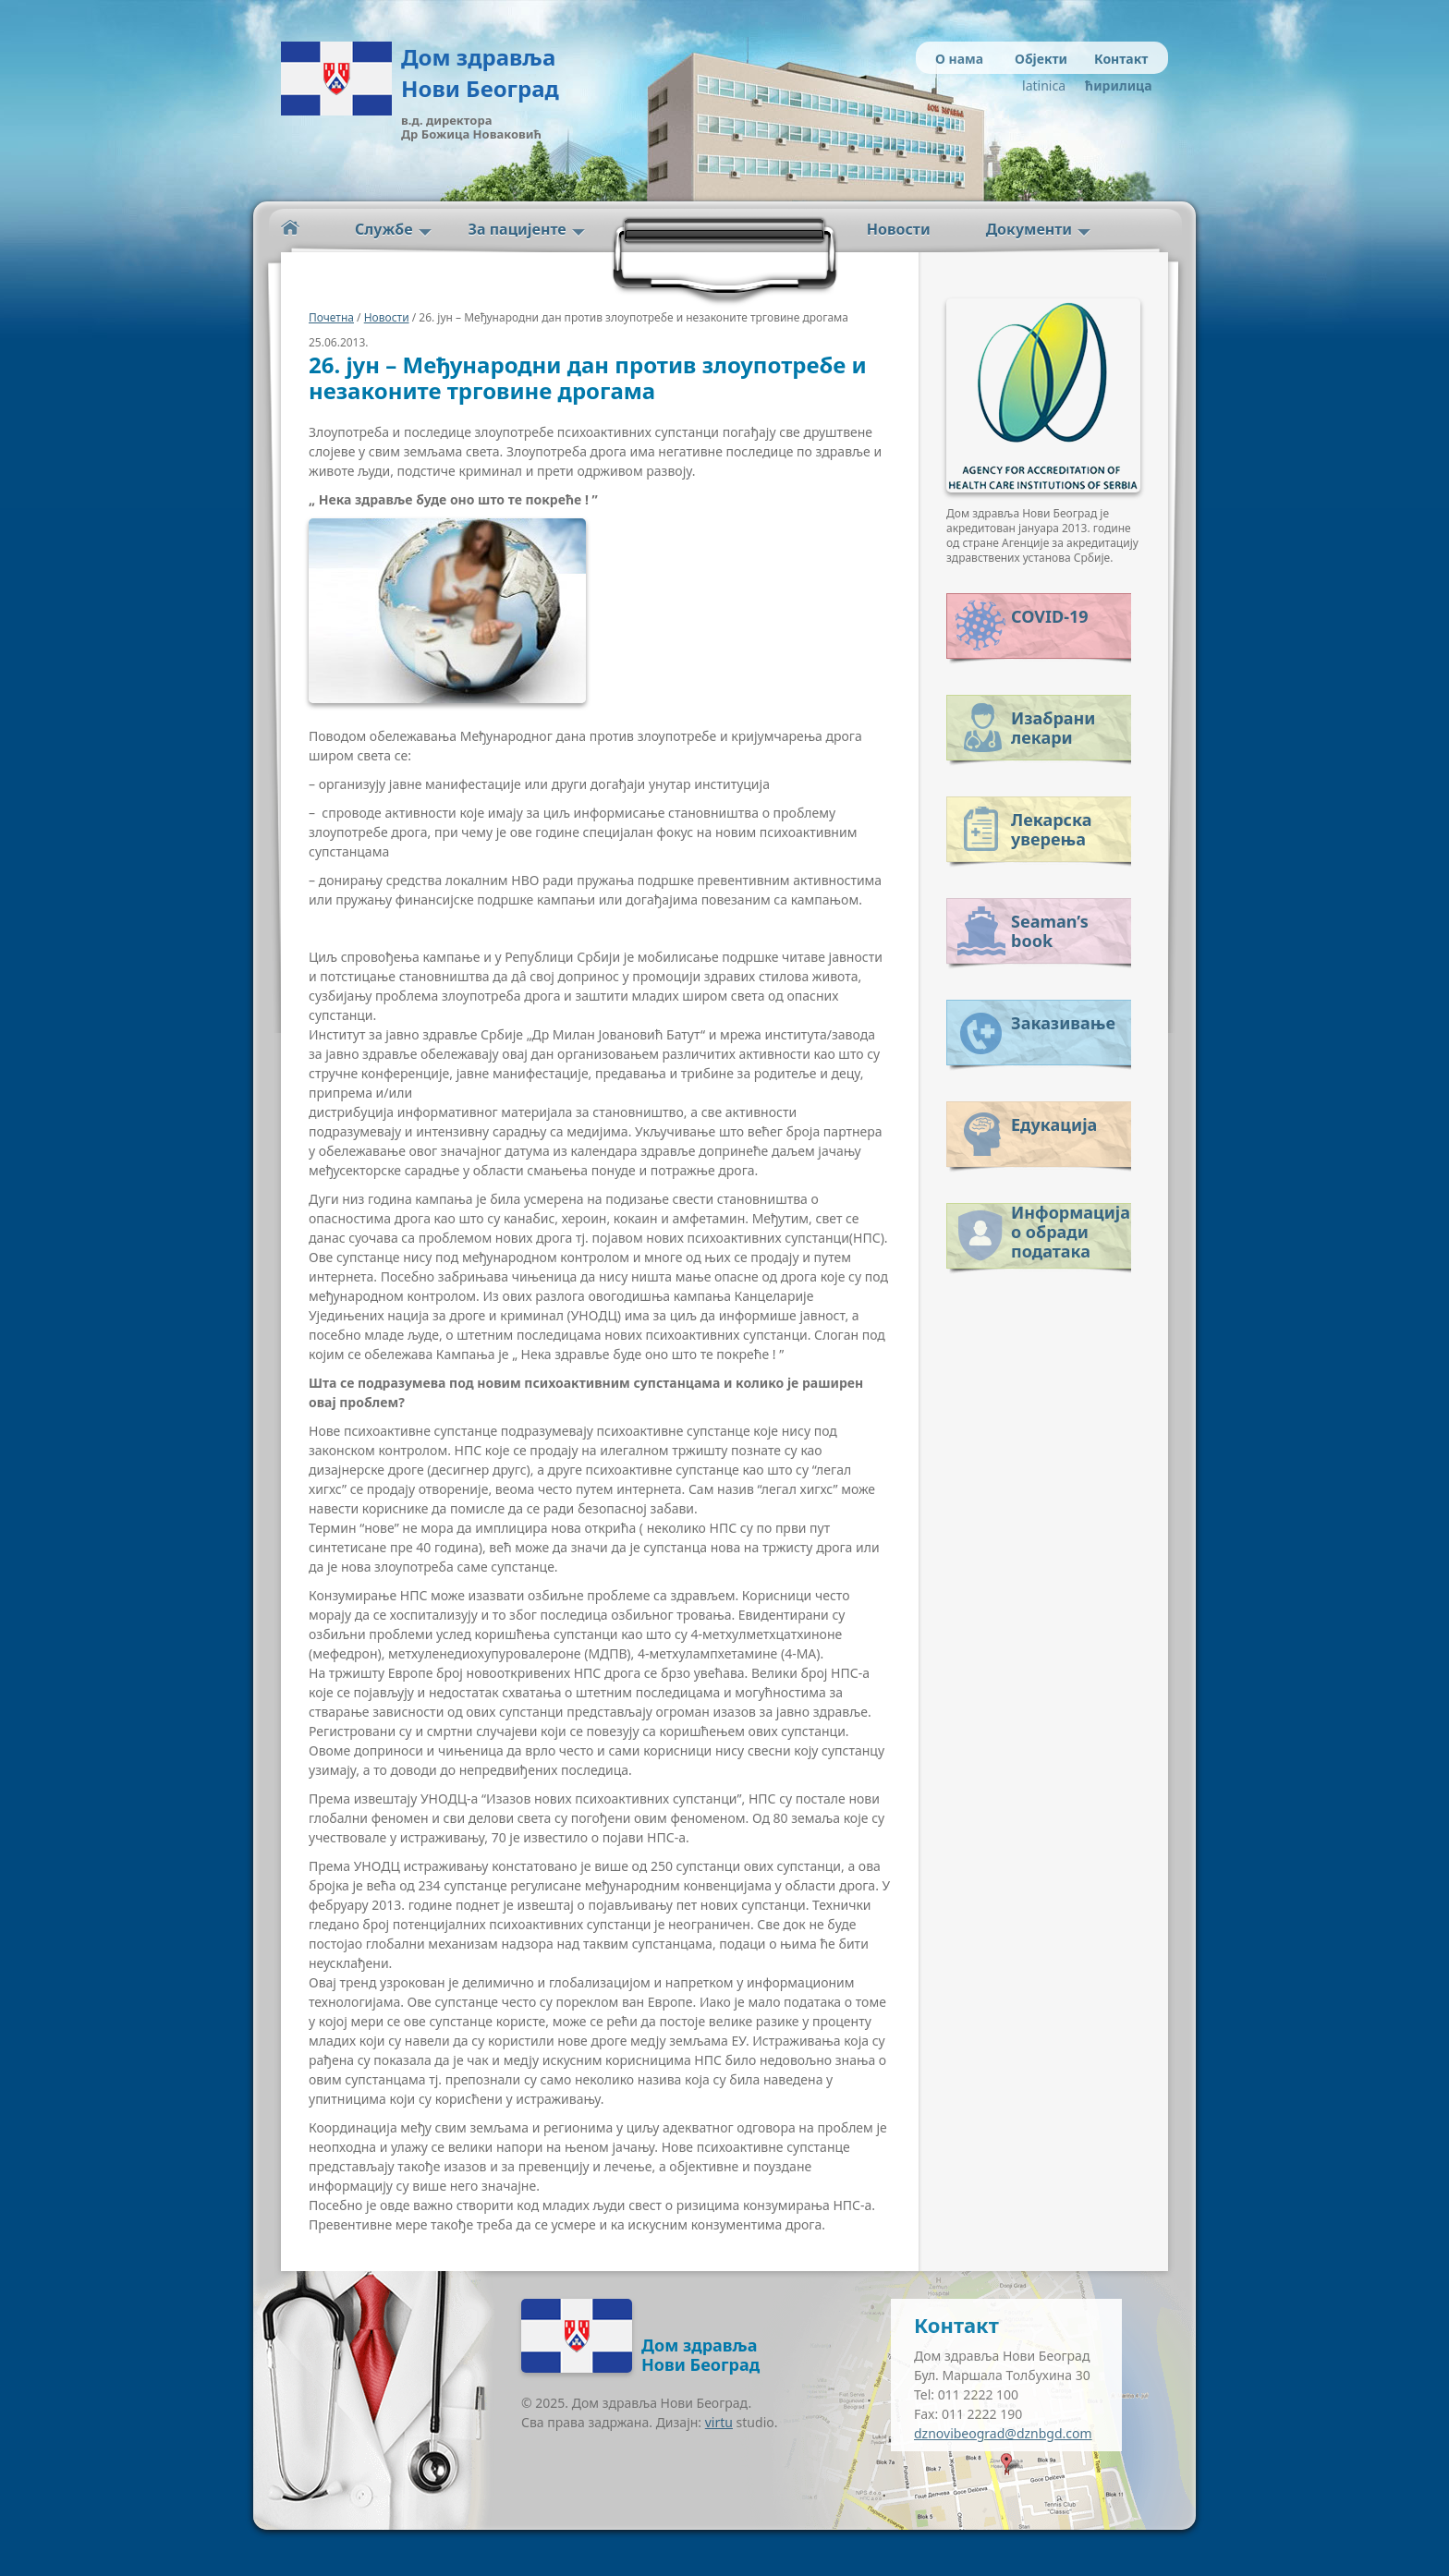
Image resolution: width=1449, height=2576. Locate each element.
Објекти (1041, 58)
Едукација (1054, 1124)
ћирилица (1115, 85)
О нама (959, 58)
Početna (290, 228)
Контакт (1121, 58)
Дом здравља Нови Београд (480, 72)
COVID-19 (1049, 616)
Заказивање (1063, 1023)
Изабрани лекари (1053, 727)
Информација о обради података (1070, 1228)
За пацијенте (517, 229)
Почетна (331, 317)
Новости (899, 229)
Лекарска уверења (1051, 829)
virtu (719, 2422)
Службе (384, 229)
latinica (1043, 85)
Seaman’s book (1050, 931)
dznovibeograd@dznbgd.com (1003, 2433)
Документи (1029, 229)
